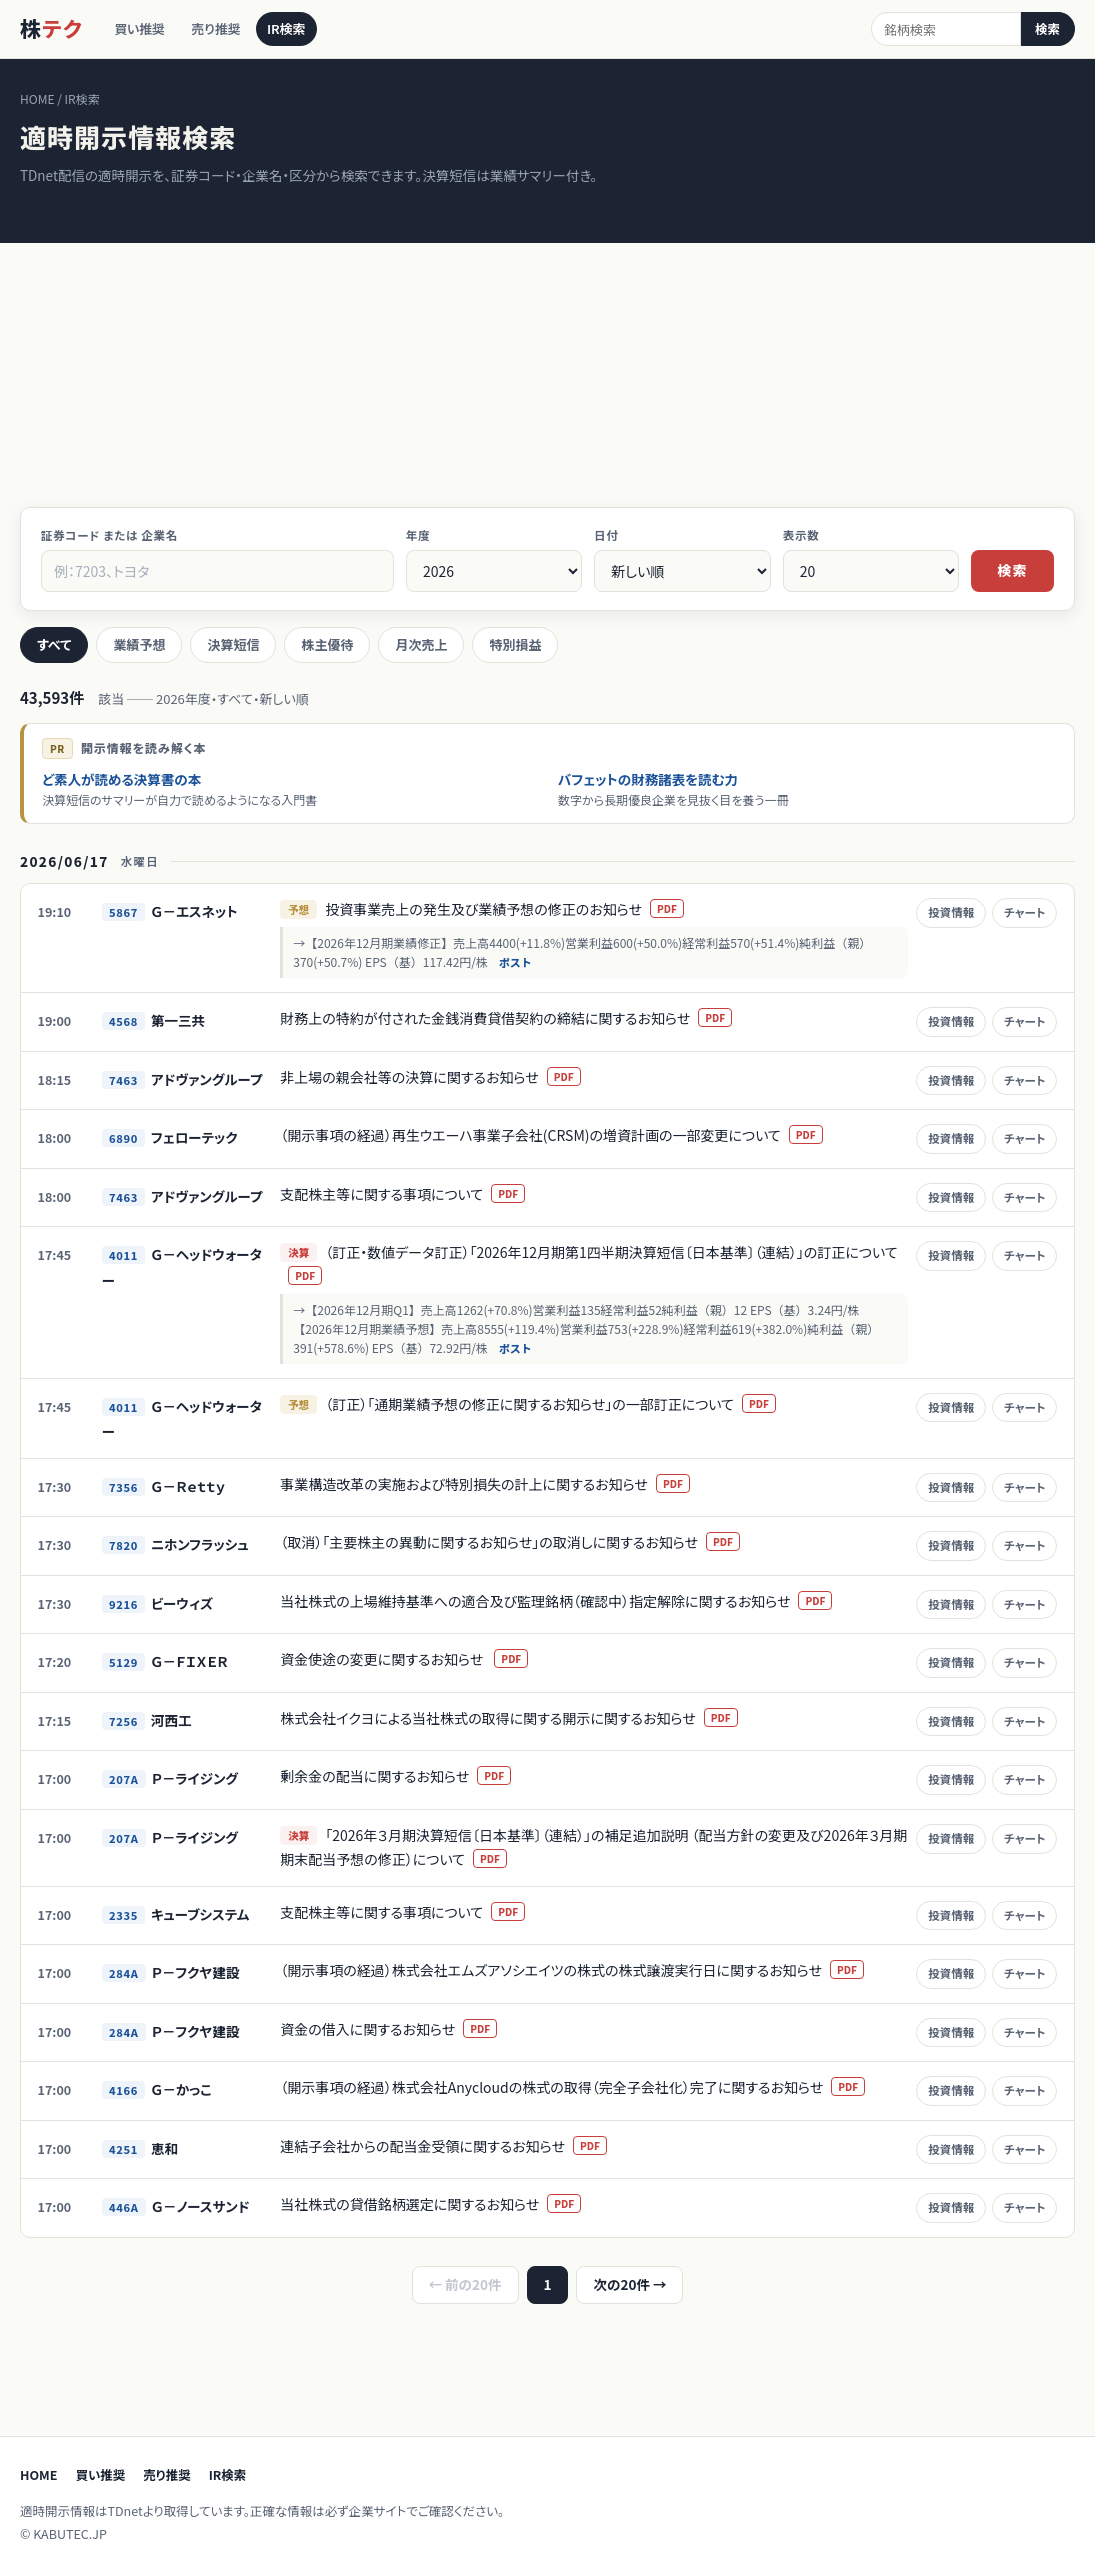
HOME (38, 2474)
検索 (1047, 28)
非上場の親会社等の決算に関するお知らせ (443, 1077)
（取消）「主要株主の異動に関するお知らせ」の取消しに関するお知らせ (523, 1542)
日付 (606, 535)
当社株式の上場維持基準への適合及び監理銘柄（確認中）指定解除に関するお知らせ (569, 1601)
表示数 (801, 535)
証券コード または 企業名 (109, 535)
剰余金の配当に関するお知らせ (408, 1776)
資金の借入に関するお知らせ (401, 2029)
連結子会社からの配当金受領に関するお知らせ (456, 2146)
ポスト (527, 962)
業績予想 (139, 644)
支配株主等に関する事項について (415, 1194)
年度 (418, 535)
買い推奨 (143, 29)
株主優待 (327, 644)
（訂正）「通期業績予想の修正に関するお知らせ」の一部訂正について (563, 1404)
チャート (1023, 912)
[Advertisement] (547, 357)
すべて (54, 644)
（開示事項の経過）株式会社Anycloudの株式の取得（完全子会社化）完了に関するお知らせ (585, 2087)
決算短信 (233, 644)
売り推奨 (228, 29)
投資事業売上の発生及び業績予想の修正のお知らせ (517, 909)
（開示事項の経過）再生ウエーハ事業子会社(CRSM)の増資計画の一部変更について (564, 1135)
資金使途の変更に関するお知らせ (417, 1659)
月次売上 (421, 644)
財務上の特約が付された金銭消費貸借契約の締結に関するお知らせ (519, 1018)
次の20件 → (629, 2284)
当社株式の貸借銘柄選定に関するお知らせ (443, 2204)
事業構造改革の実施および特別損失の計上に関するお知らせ (498, 1484)
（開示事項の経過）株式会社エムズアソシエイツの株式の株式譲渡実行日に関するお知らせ (585, 1970)
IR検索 (306, 29)
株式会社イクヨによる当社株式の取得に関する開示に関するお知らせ (521, 1718)
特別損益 (515, 644)
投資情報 (950, 912)
